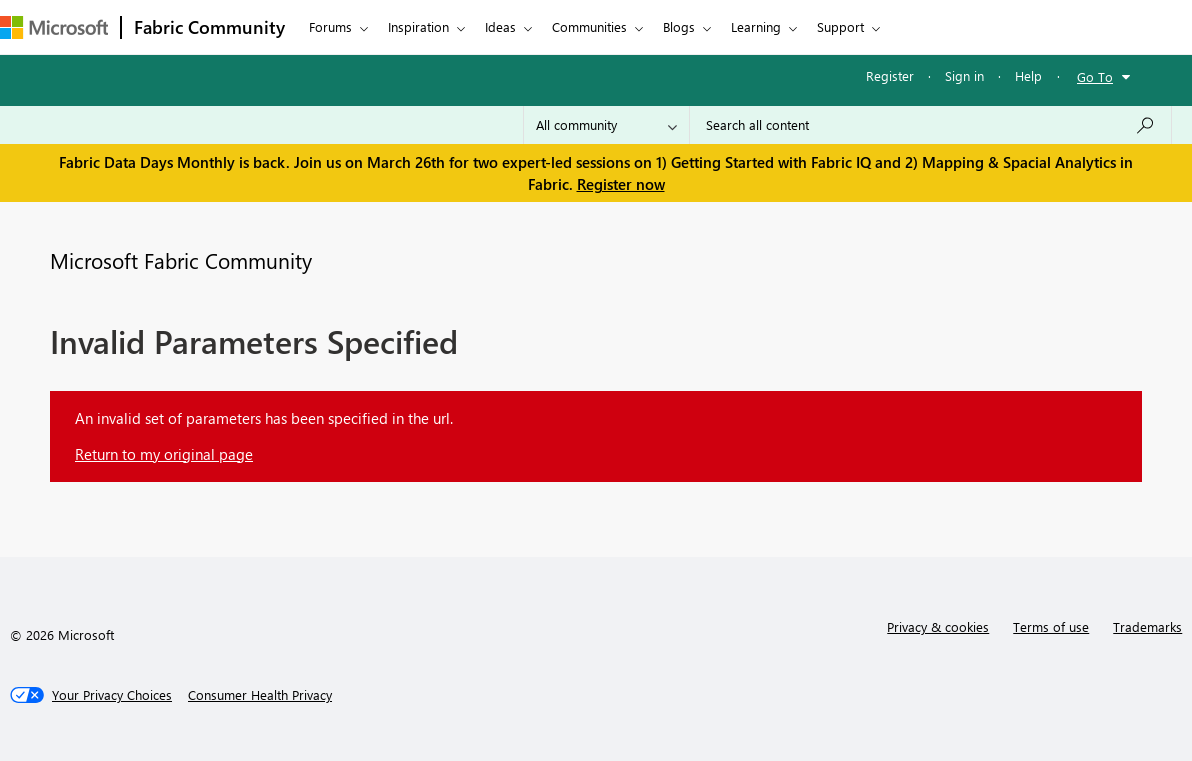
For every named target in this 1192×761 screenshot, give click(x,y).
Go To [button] (1095, 76)
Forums (330, 26)
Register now (621, 184)
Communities (589, 26)
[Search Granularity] (606, 125)
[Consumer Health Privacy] (260, 695)
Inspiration (418, 26)
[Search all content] (930, 125)
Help (1028, 75)
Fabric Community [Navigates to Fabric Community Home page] (209, 27)
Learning (756, 26)
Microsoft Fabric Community (181, 260)
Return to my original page (164, 454)
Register (890, 75)
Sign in (964, 75)
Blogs (679, 26)
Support (840, 26)
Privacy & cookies (938, 626)
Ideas (500, 26)
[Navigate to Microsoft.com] (54, 27)
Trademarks (1147, 626)
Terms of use (1051, 626)
